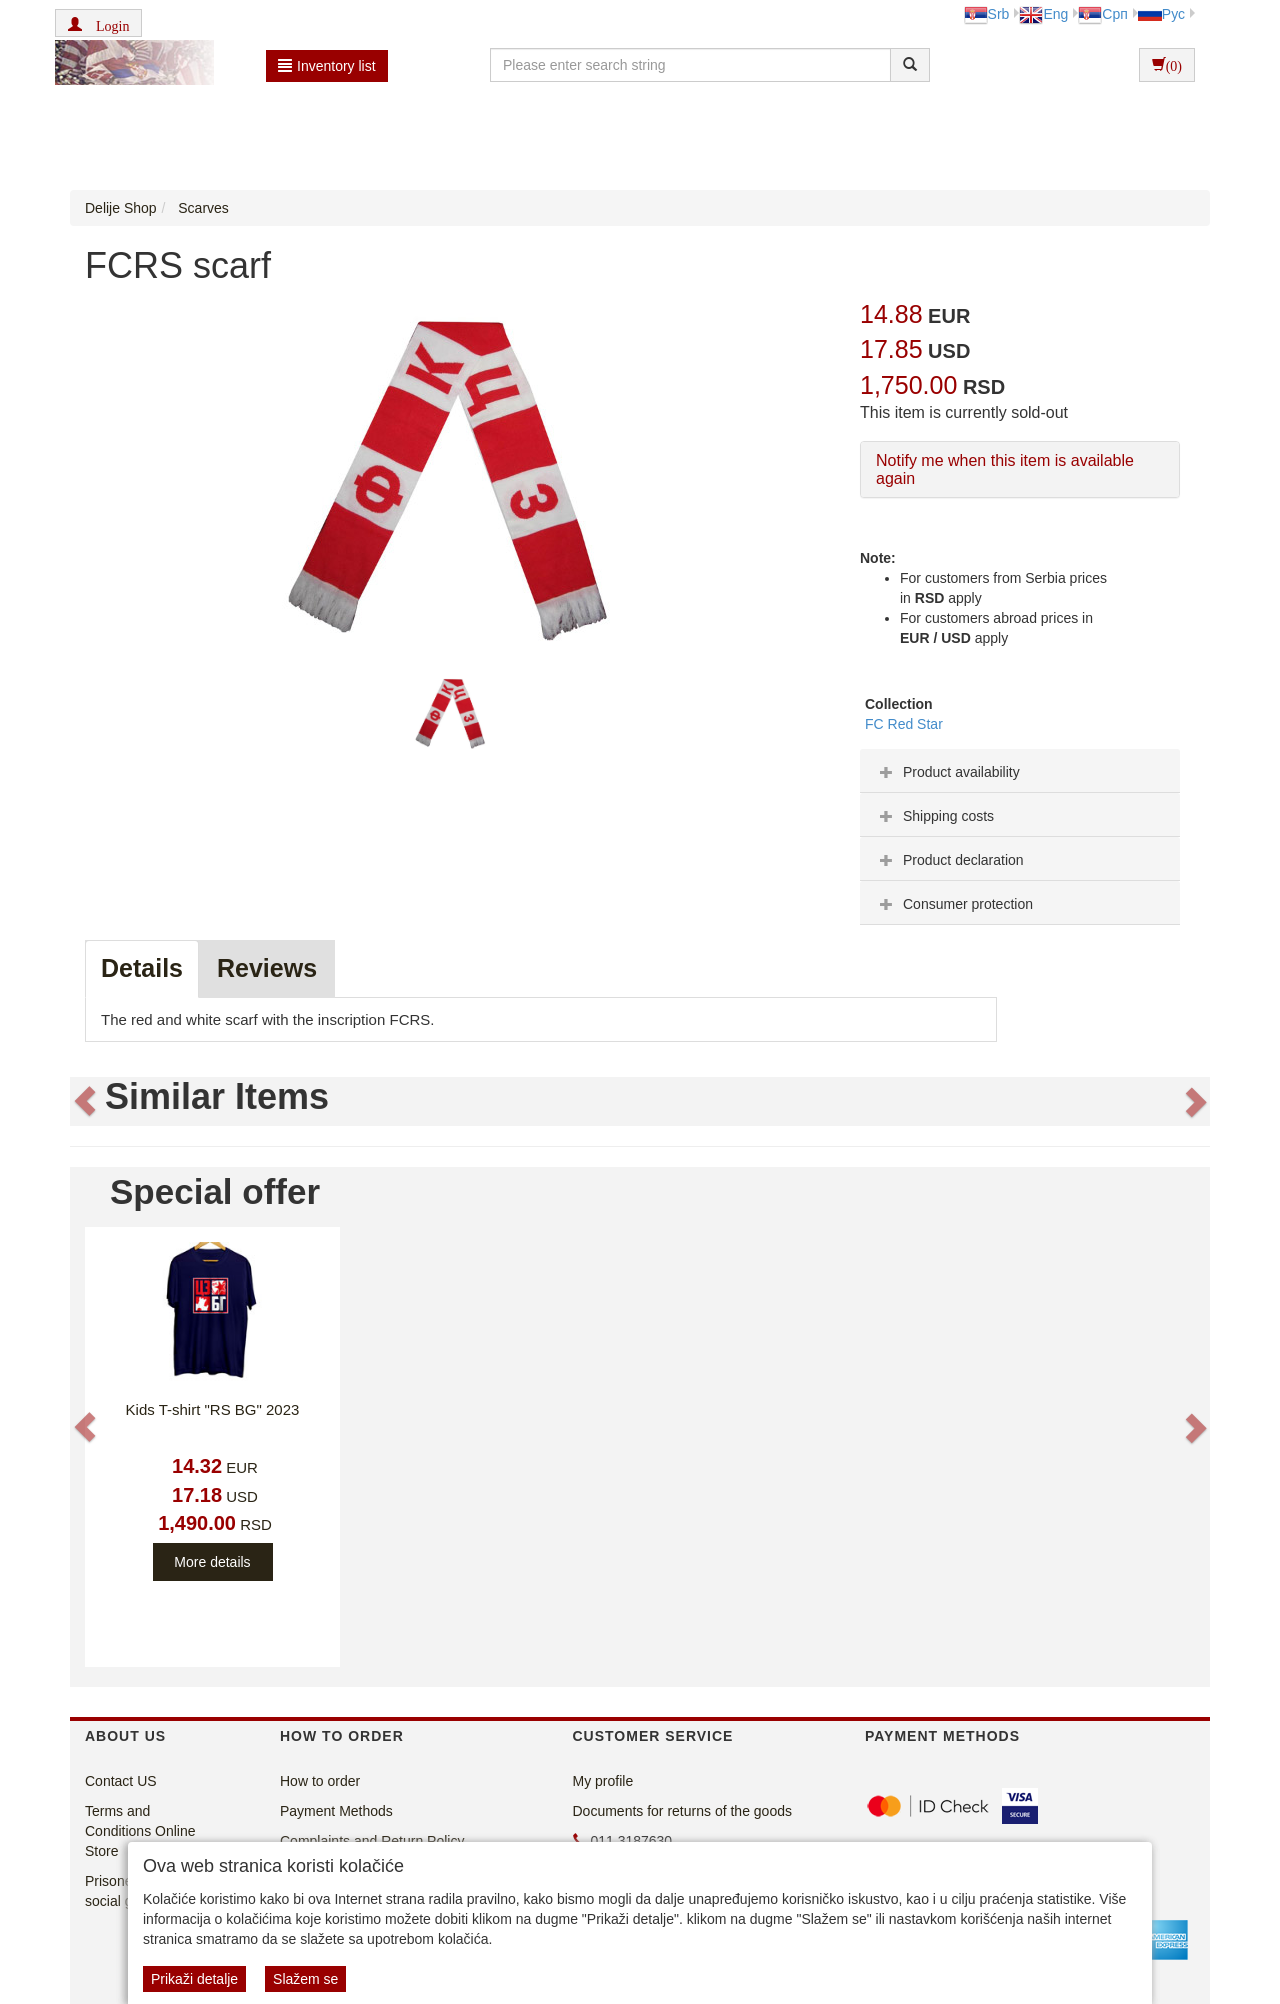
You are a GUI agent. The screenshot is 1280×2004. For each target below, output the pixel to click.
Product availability (947, 772)
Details (142, 968)
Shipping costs (934, 816)
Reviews (267, 968)
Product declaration (949, 860)
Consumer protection (954, 904)
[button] (98, 23)
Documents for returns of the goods (682, 1811)
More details (212, 1562)
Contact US (121, 1781)
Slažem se (305, 1979)
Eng (1043, 14)
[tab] (1020, 771)
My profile (603, 1781)
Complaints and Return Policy (372, 1841)
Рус (1161, 14)
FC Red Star (904, 724)
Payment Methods (336, 1811)
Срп (1102, 14)
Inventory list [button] (327, 66)
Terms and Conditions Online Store (140, 1831)
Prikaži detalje (194, 1979)
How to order (320, 1781)
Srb (987, 14)
